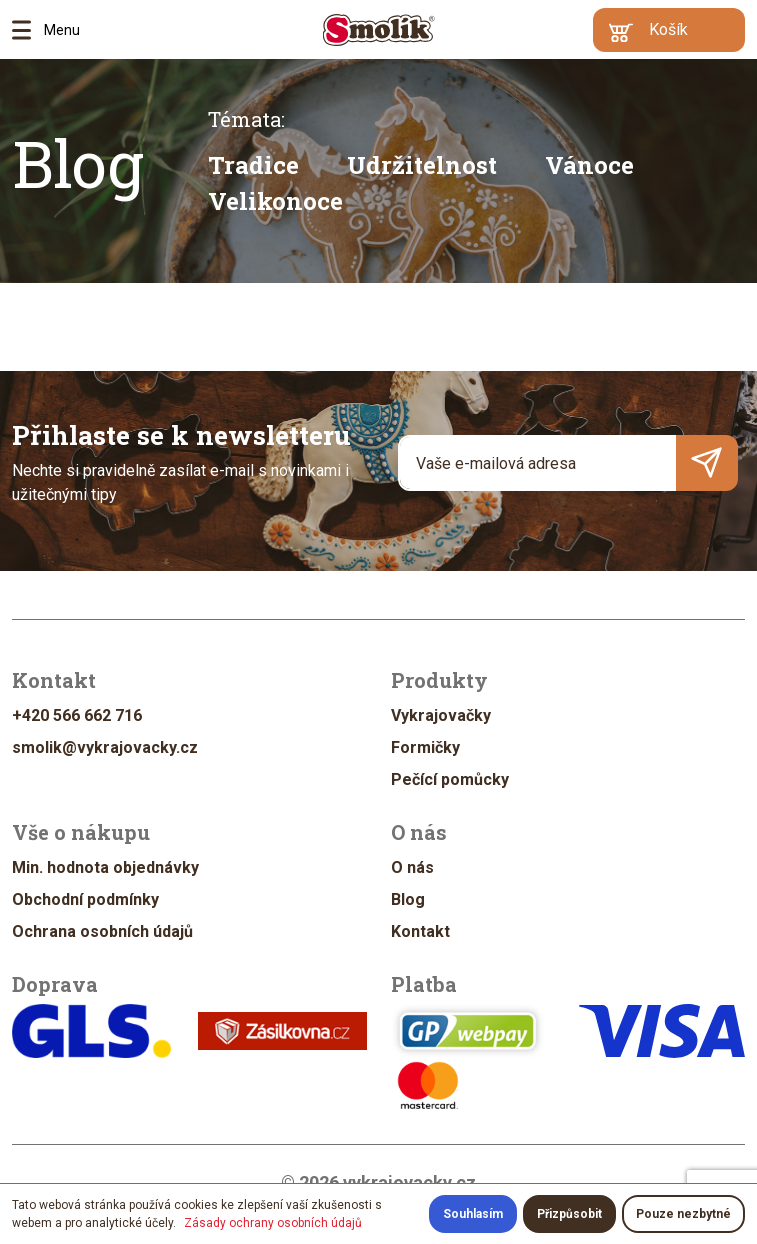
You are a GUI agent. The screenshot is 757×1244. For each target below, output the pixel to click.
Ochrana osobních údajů (102, 931)
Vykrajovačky (441, 715)
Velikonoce (275, 201)
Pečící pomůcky (450, 779)
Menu (28, 30)
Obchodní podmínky (85, 899)
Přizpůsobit (569, 1214)
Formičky (425, 747)
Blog (78, 163)
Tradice (253, 165)
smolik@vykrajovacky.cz (105, 747)
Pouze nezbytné (683, 1214)
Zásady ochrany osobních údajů (273, 1223)
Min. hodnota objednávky (105, 867)
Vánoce (589, 165)
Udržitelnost (422, 165)
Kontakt (420, 931)
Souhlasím (473, 1214)
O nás (412, 867)
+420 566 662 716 (77, 715)
